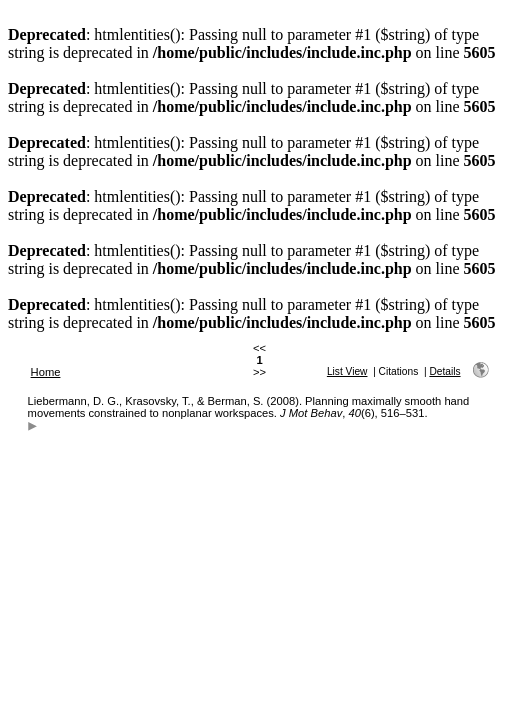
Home (46, 372)
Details (444, 371)
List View (347, 371)
